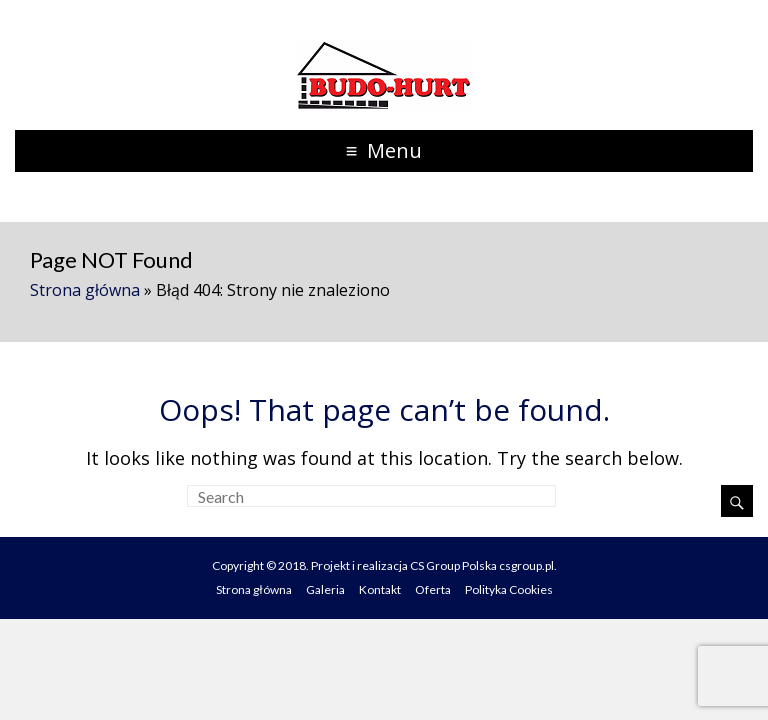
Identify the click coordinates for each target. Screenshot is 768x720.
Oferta (433, 589)
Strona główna (85, 290)
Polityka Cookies (509, 589)
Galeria (325, 589)
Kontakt (380, 589)
